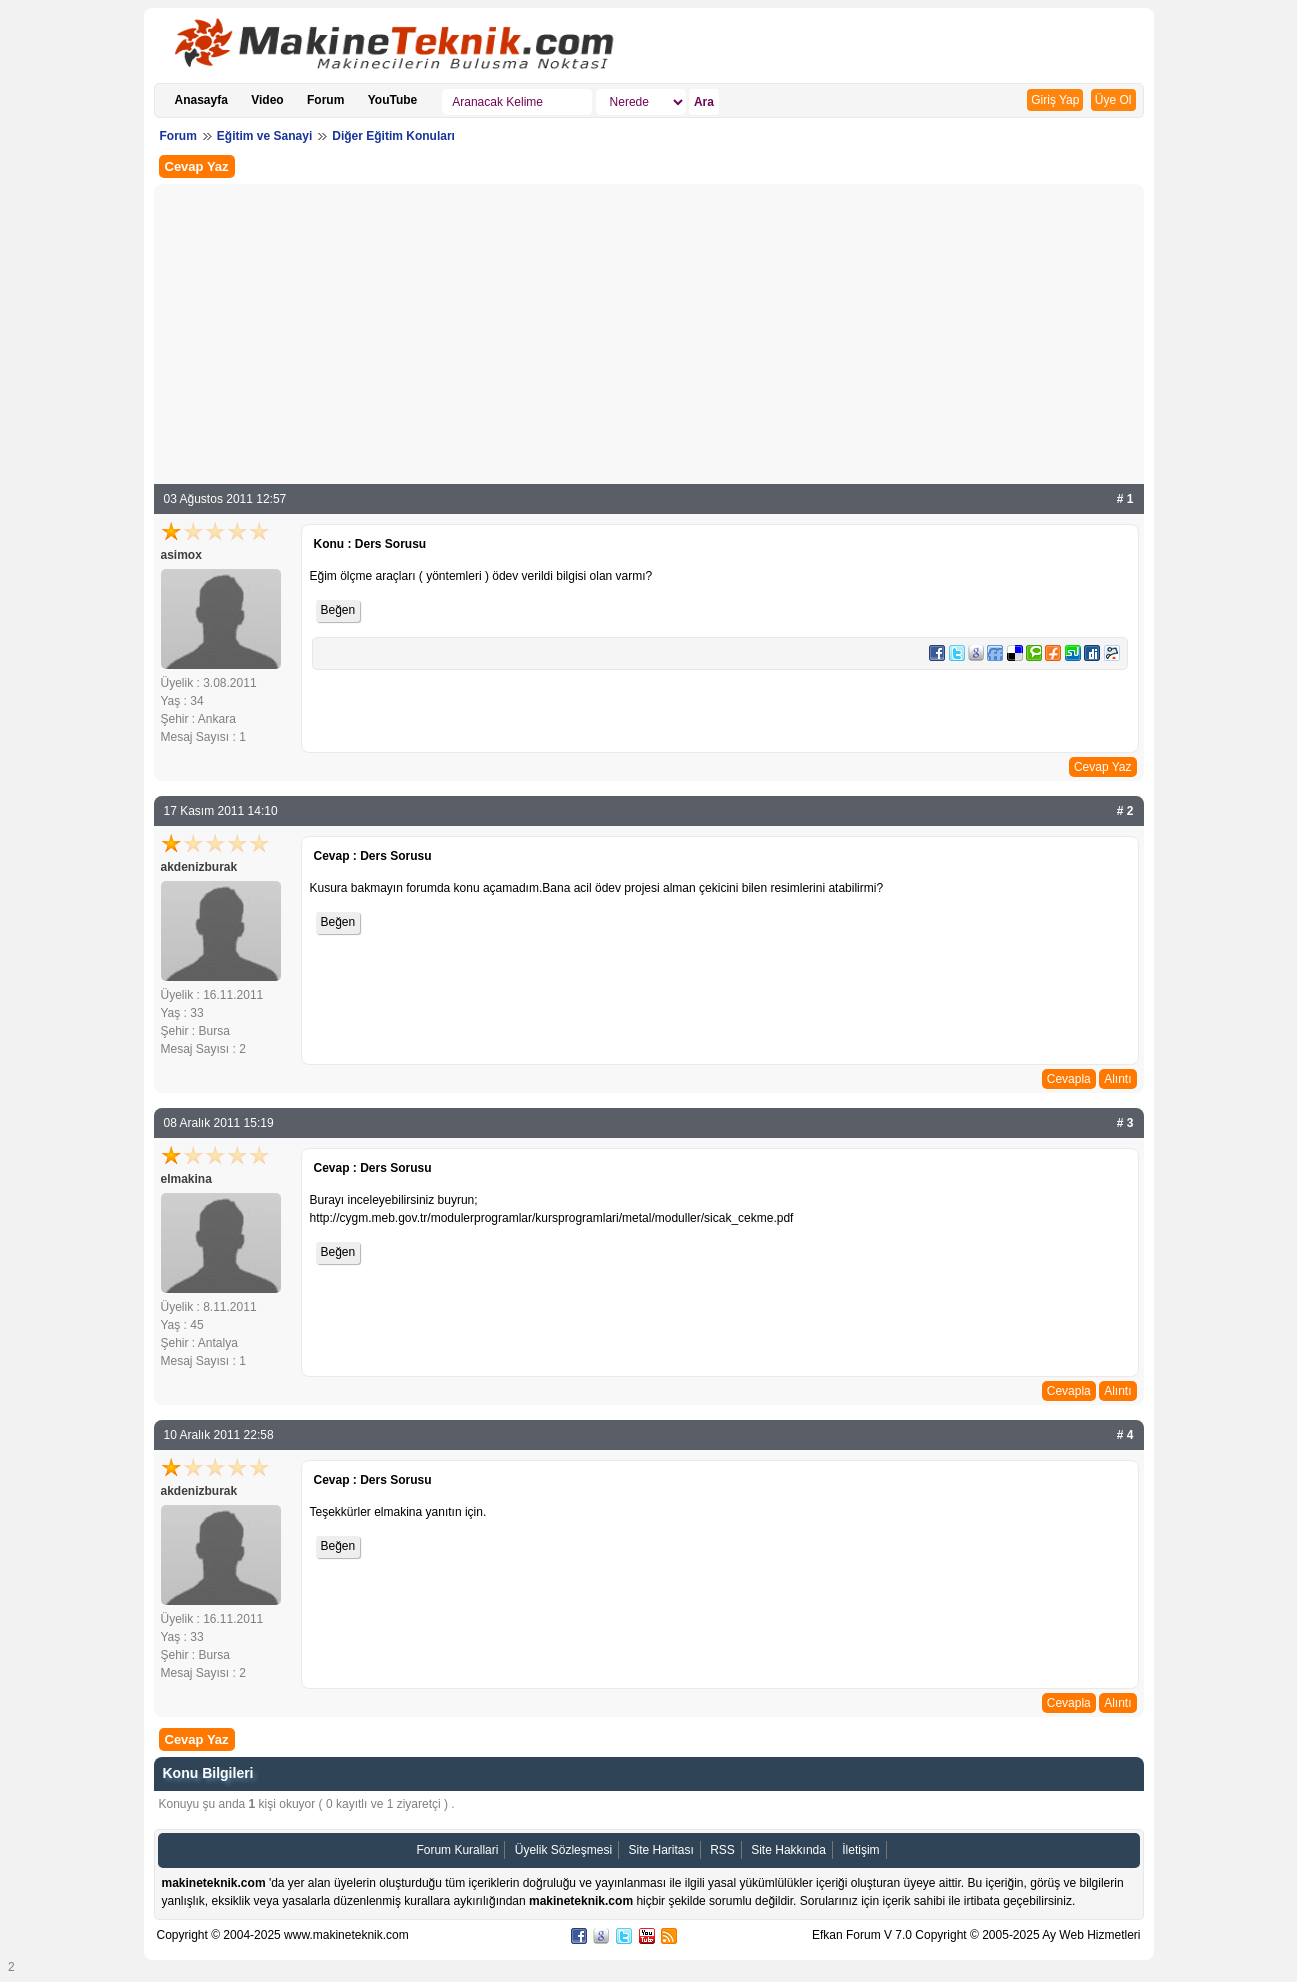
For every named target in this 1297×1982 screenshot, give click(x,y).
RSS (722, 1850)
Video (267, 100)
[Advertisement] (649, 339)
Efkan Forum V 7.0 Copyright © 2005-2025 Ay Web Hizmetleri (976, 1935)
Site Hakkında (788, 1850)
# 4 (1125, 1435)
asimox (181, 555)
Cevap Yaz (197, 166)
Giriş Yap (1055, 100)
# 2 (1125, 811)
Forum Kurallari (457, 1850)
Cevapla (1069, 1079)
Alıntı (1117, 1079)
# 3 (1125, 1123)
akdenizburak (199, 867)
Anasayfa (201, 100)
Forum (325, 100)
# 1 (1125, 499)
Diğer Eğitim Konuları (393, 136)
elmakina (186, 1179)
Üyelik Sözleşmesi (563, 1850)
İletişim (860, 1850)
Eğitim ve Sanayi (264, 136)
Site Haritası (660, 1850)
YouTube (393, 100)
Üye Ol (1113, 100)
